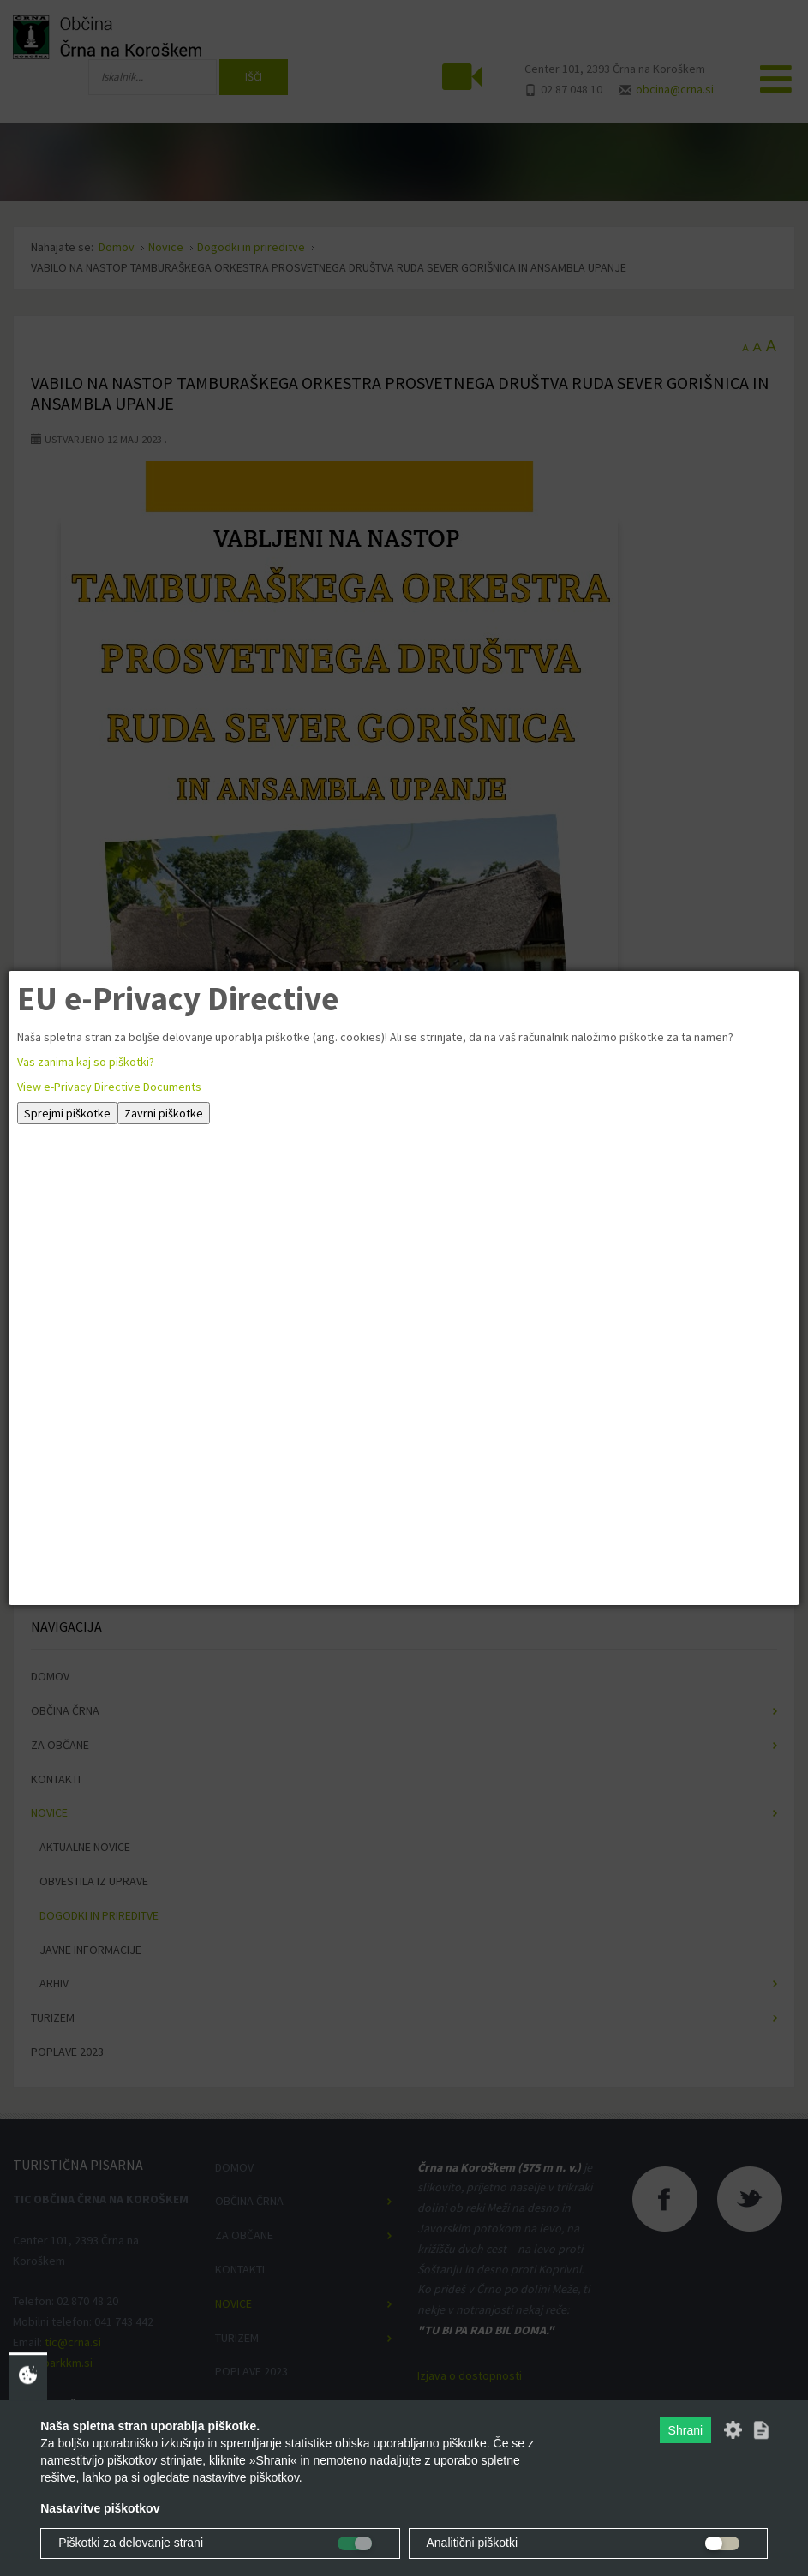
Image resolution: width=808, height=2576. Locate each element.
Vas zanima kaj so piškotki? (85, 1061)
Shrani (685, 2430)
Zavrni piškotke (163, 1113)
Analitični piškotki (472, 2542)
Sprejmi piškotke (67, 1113)
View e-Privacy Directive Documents (109, 1086)
